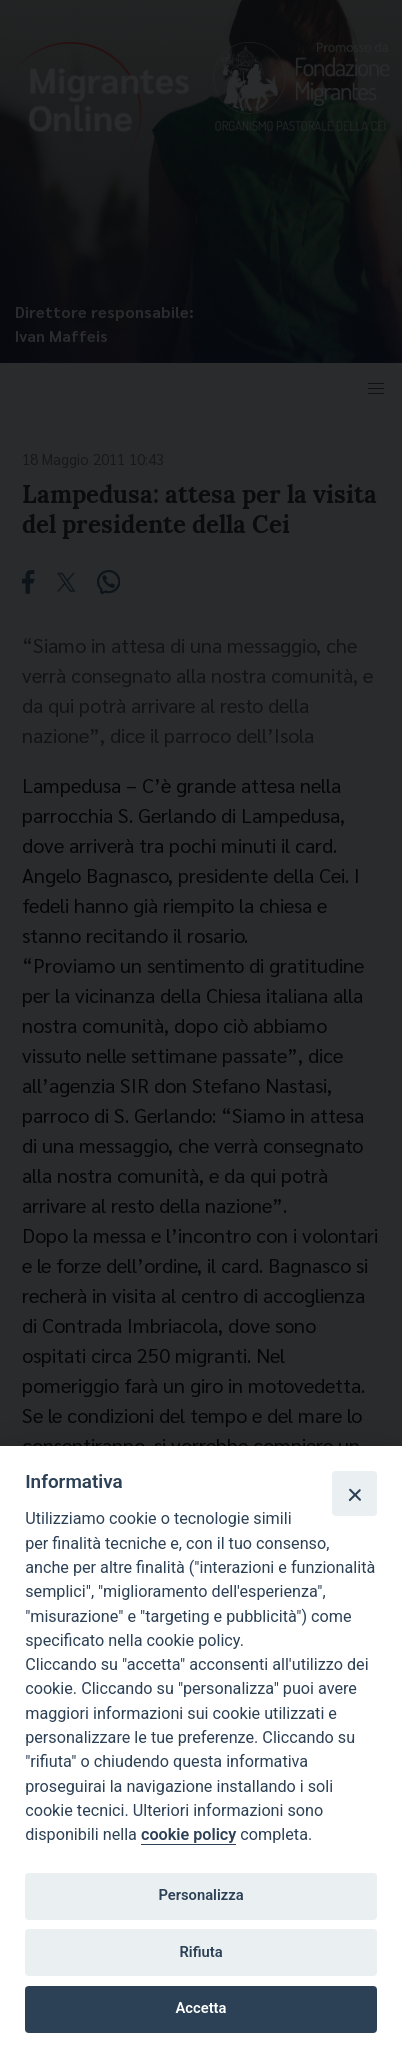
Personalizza (200, 1895)
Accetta (201, 2008)
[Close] (354, 1493)
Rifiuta (200, 1952)
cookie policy (188, 1834)
